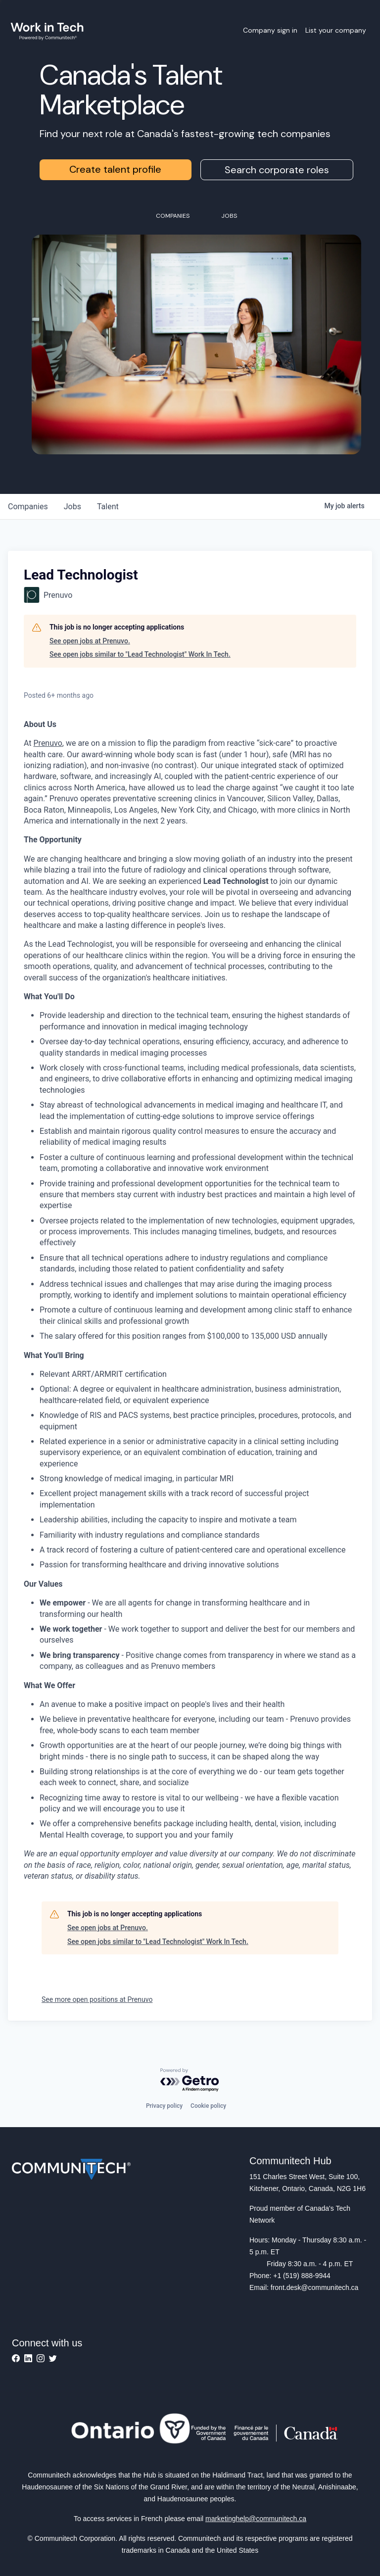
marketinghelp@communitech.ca (255, 2519)
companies (28, 506)
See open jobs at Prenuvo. (89, 641)
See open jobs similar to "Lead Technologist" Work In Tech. (140, 654)
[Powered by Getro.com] (190, 2080)
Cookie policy (208, 2105)
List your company (335, 30)
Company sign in (270, 30)
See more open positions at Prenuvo (97, 1999)
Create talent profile (115, 169)
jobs (72, 506)
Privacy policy (164, 2105)
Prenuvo (48, 743)
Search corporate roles (277, 169)
